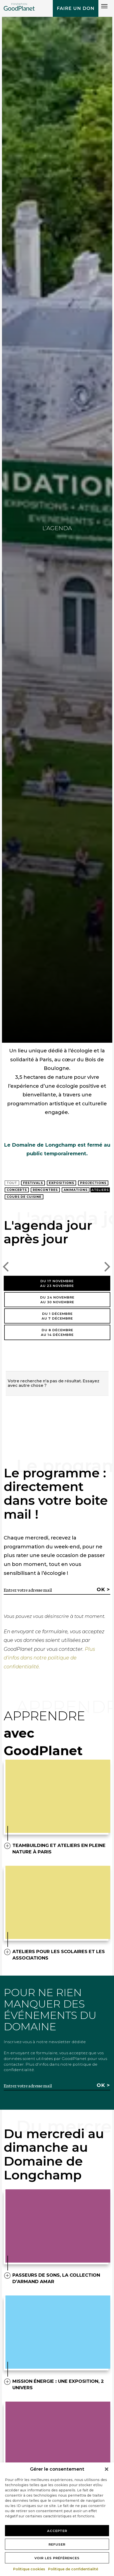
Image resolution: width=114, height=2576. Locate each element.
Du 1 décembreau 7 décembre (57, 1316)
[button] (106, 2469)
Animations (75, 1190)
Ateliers (100, 1190)
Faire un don (75, 8)
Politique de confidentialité (73, 2569)
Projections (93, 1183)
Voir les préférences (57, 2558)
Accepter (57, 2531)
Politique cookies (29, 2569)
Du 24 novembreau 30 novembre (57, 1299)
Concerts (17, 1190)
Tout (12, 1183)
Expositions (61, 1183)
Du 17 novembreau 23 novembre (57, 1283)
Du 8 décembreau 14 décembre (57, 1332)
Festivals (33, 1183)
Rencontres (45, 1190)
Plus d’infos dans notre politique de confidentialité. (49, 1658)
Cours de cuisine (24, 1197)
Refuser (57, 2544)
